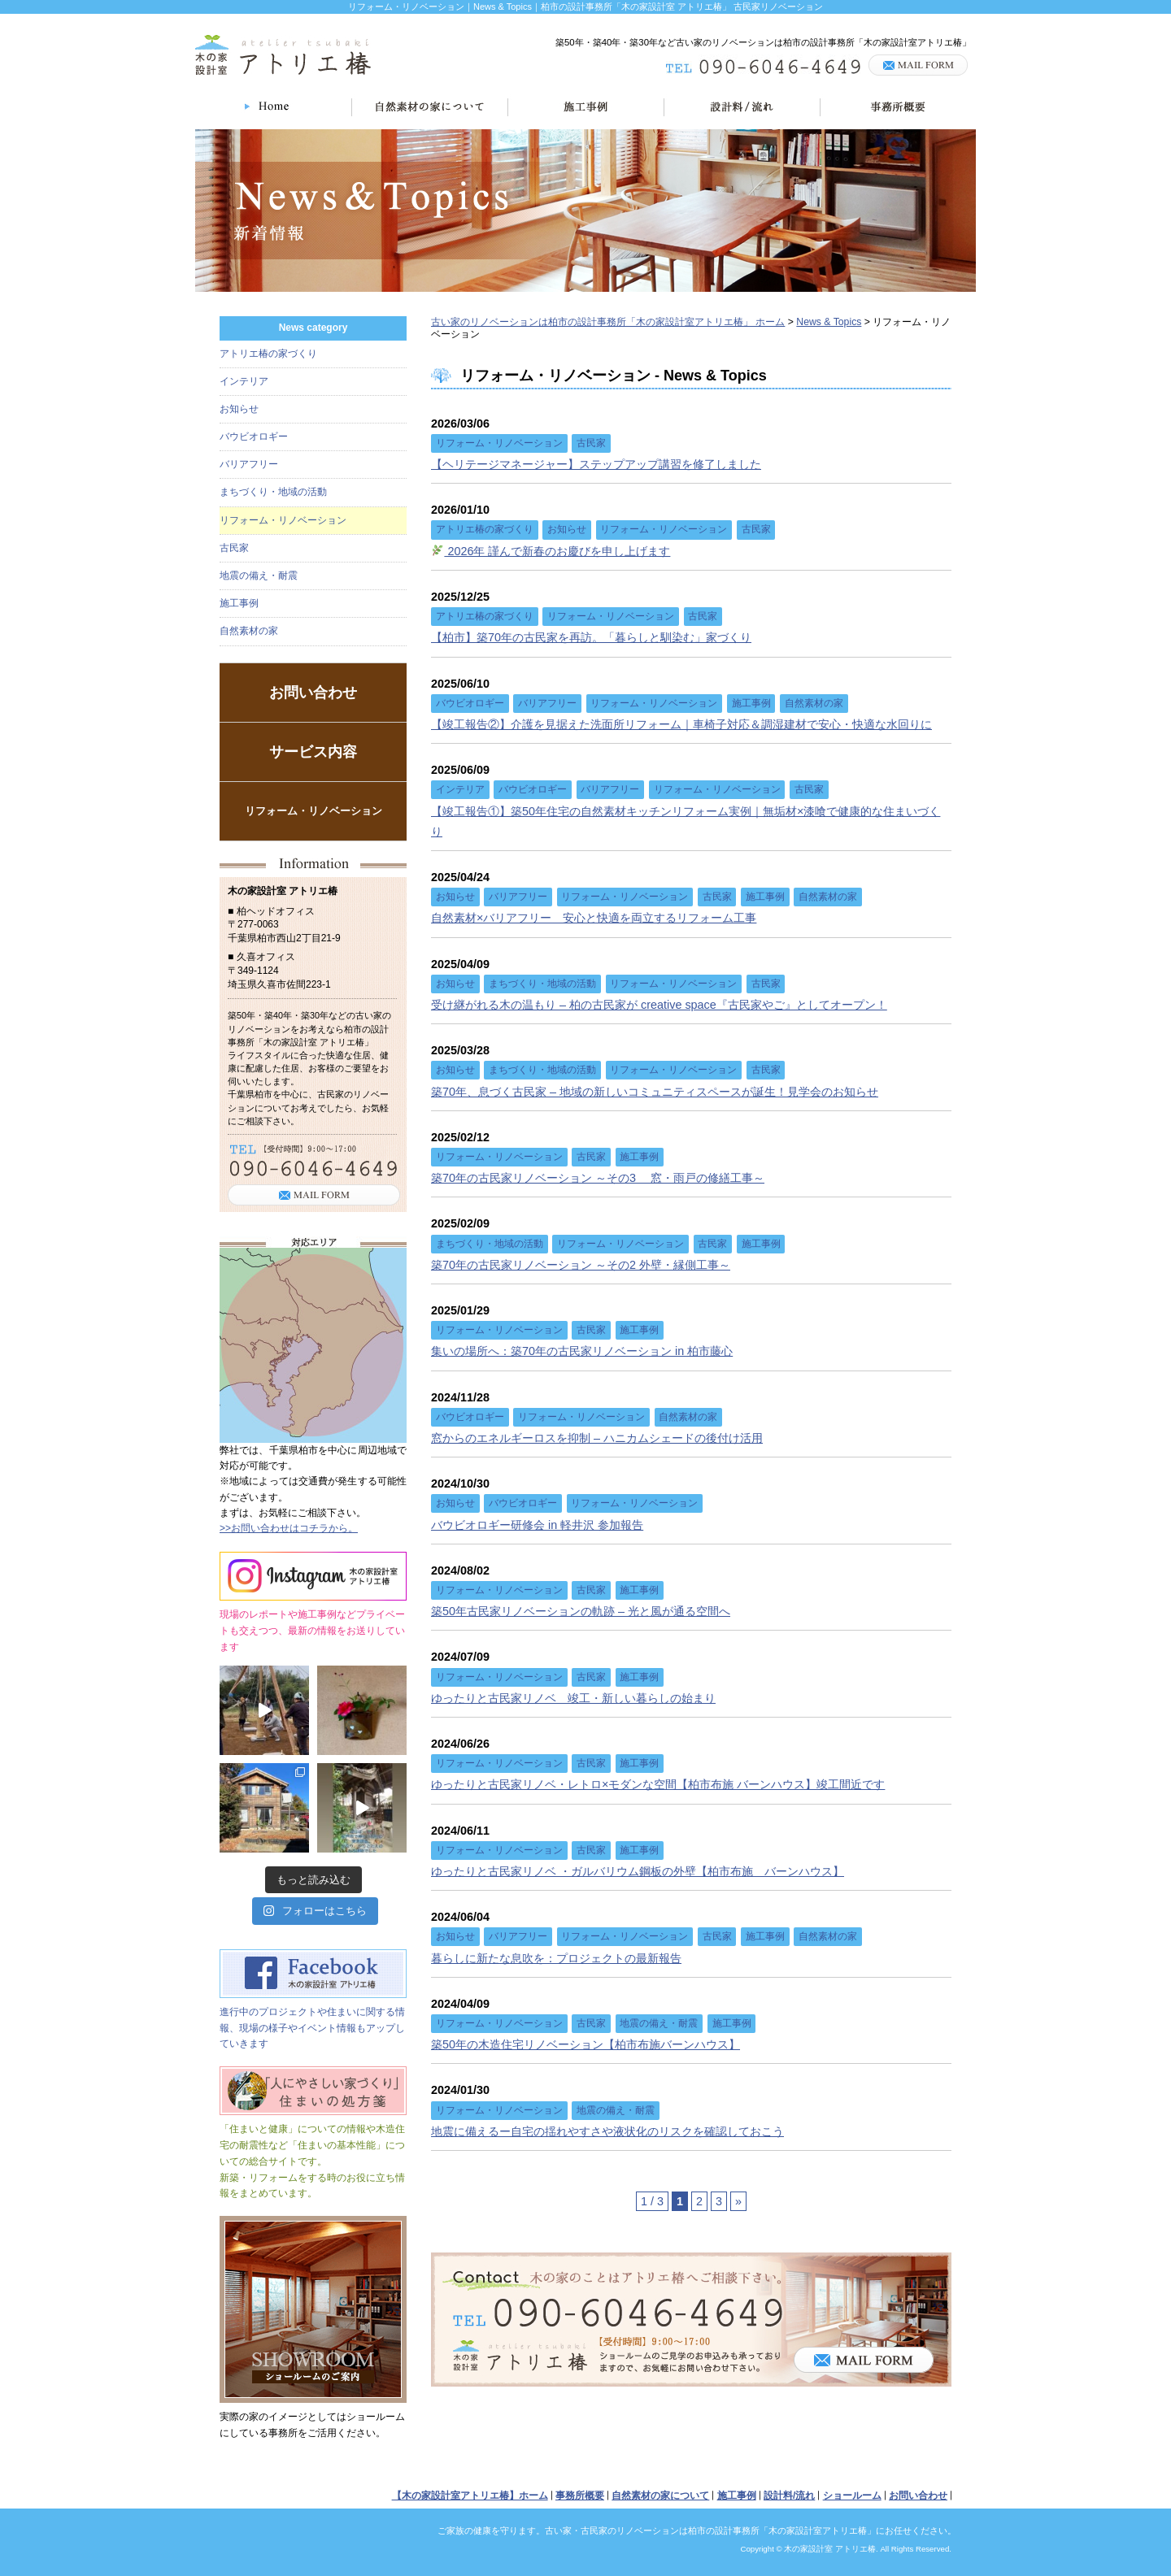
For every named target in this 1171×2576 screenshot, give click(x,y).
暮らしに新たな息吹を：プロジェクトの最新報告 (556, 1958)
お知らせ (239, 409)
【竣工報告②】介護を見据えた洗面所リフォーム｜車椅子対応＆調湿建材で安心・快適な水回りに (681, 724)
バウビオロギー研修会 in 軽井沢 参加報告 (537, 1524)
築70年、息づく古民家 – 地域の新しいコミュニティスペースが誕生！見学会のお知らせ (654, 1091)
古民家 (234, 548)
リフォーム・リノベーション (283, 520)
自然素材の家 (249, 630)
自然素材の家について (660, 2495)
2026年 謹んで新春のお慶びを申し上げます (551, 551)
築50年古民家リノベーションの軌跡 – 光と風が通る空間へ (580, 1611)
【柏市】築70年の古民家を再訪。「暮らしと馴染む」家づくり (591, 637)
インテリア (244, 381)
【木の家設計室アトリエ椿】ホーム (470, 2495)
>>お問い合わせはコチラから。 (289, 1528)
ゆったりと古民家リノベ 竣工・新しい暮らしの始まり (573, 1698)
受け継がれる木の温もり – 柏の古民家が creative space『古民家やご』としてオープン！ (659, 1004)
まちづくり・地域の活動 (273, 491)
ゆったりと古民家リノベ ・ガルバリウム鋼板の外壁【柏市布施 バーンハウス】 (637, 1871)
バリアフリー (249, 464)
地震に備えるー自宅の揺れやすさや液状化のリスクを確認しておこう (607, 2131)
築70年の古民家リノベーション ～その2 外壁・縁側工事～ (580, 1264)
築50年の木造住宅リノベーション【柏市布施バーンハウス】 (585, 2044)
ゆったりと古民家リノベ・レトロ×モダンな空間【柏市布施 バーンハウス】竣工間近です (658, 1784)
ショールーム (852, 2495)
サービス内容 (313, 752)
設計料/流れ (789, 2495)
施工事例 (239, 603)
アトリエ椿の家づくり (268, 353)
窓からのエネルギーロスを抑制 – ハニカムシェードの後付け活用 (597, 1437)
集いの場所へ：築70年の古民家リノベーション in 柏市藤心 (582, 1351)
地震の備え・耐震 (259, 575)
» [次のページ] (738, 2201)
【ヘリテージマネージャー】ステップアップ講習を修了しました (596, 464)
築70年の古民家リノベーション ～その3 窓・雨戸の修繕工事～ (597, 1177)
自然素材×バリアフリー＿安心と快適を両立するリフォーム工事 (593, 917)
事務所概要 (579, 2495)
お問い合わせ (313, 692)
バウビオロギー (254, 436)
